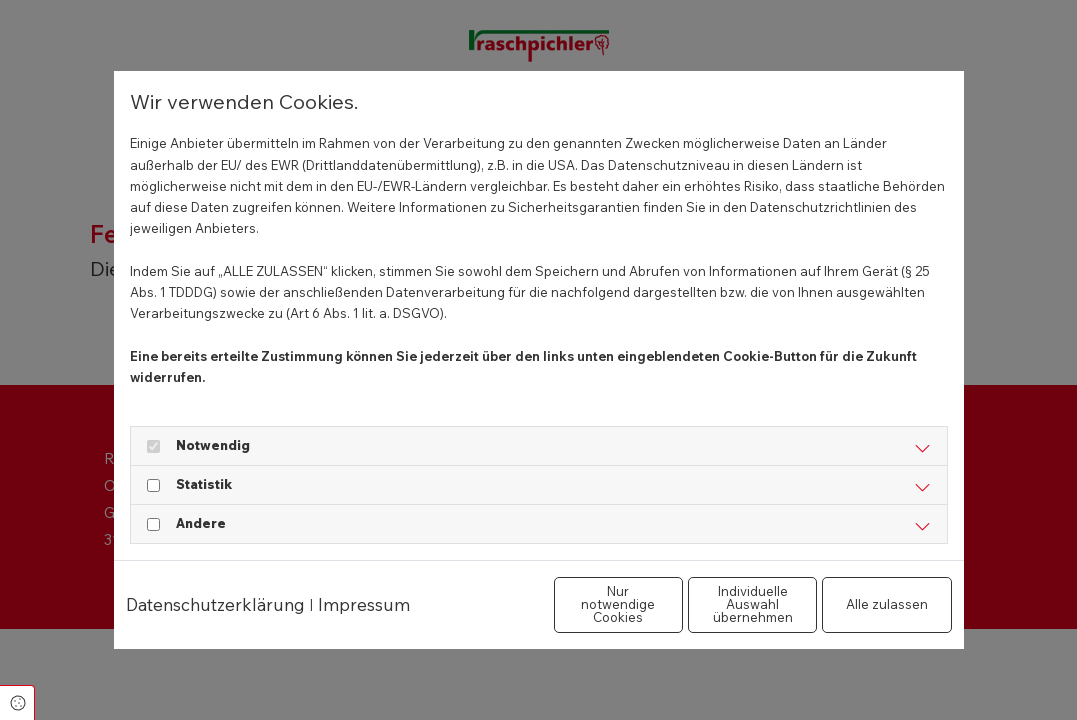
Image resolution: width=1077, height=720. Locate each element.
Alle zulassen (859, 615)
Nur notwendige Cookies (479, 614)
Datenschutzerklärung (215, 582)
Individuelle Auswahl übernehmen (669, 614)
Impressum (364, 582)
